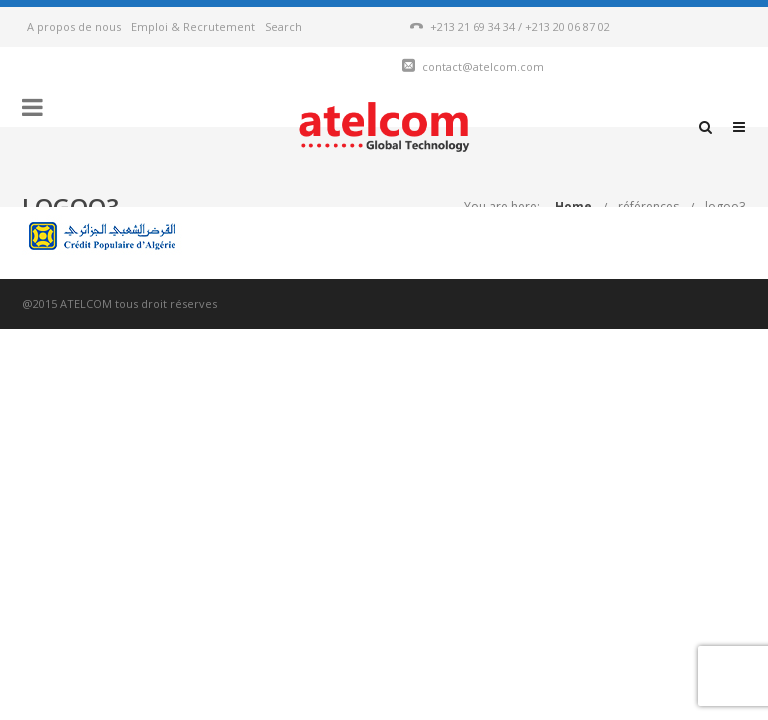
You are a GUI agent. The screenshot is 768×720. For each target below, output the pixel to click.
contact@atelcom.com (483, 66)
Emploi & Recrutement (193, 26)
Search (283, 26)
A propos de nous (74, 26)
